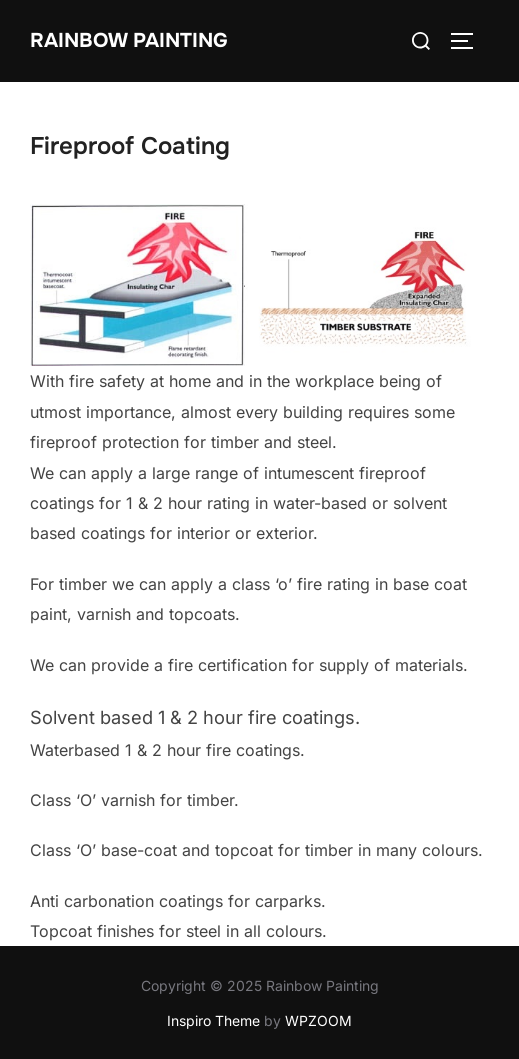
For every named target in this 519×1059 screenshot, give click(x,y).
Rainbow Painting (129, 40)
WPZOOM (318, 1020)
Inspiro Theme (213, 1020)
